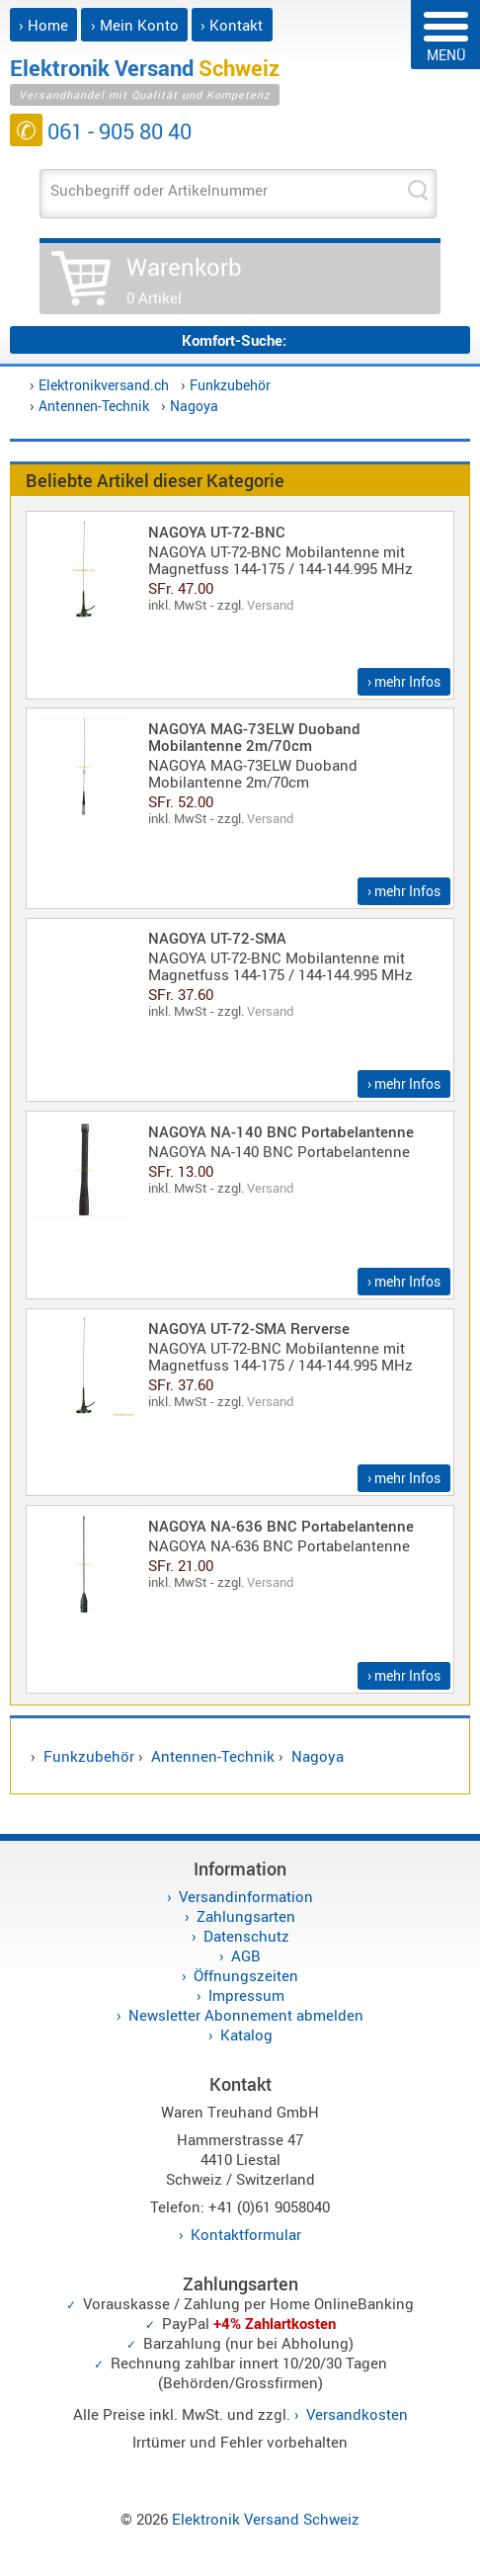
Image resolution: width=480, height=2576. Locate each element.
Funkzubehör (230, 384)
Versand (270, 605)
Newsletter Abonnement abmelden (245, 2015)
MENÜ (446, 38)
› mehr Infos (403, 681)
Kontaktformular (246, 2234)
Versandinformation (246, 1896)
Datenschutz (246, 1936)
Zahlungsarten (246, 1916)
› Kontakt (231, 25)
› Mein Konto (135, 25)
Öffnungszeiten (246, 1975)
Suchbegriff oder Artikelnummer (159, 190)
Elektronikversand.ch (104, 384)
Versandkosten (357, 2414)
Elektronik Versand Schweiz (266, 2519)
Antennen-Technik (94, 405)
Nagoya (194, 405)
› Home (43, 25)
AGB (246, 1955)
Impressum (246, 1995)
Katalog (246, 2034)
